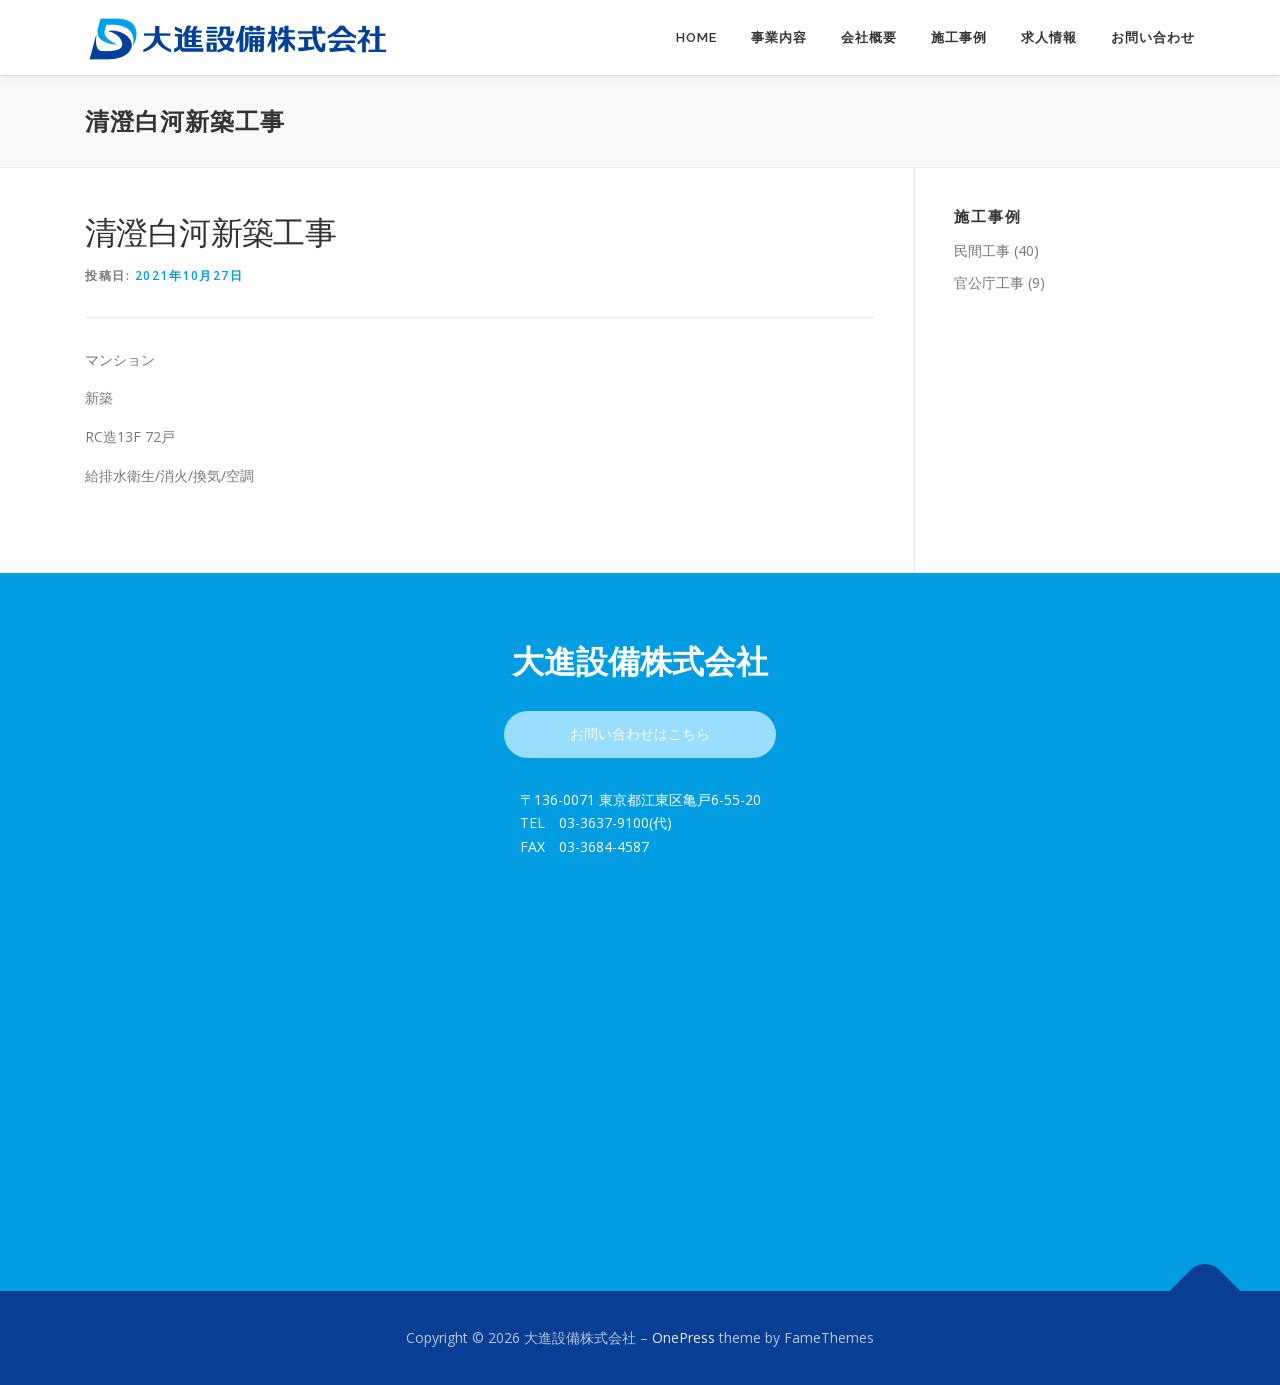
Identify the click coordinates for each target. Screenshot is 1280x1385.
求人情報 (1049, 37)
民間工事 (982, 250)
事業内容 (779, 37)
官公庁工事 (989, 282)
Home (696, 37)
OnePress (683, 1337)
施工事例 (959, 37)
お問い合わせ (1153, 37)
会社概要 (869, 37)
